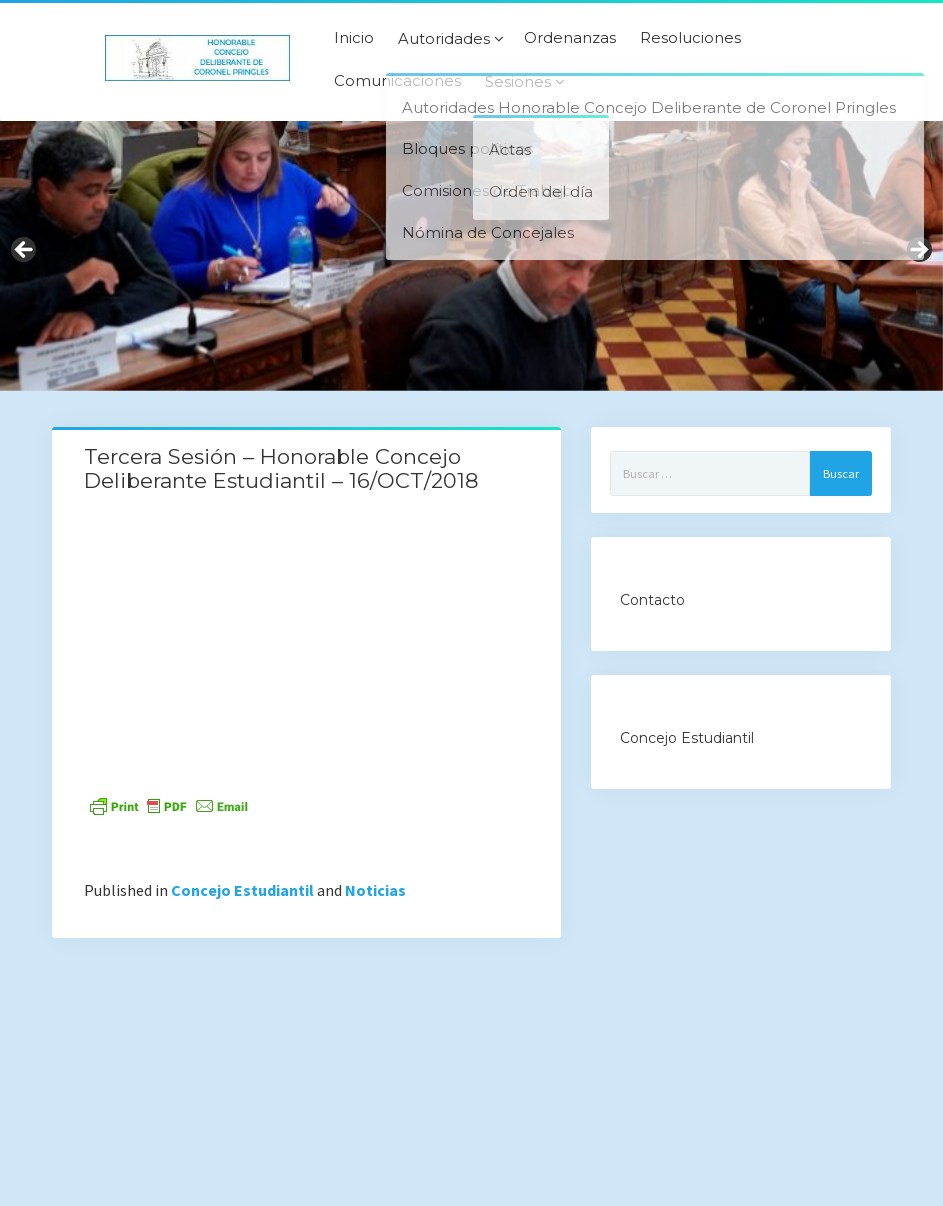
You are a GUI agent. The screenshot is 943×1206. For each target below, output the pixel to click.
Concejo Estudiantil (242, 890)
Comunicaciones (397, 81)
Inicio (354, 38)
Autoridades (444, 39)
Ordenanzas (570, 38)
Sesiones (518, 82)
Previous (25, 251)
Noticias (375, 890)
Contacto (652, 600)
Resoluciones (690, 38)
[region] (471, 255)
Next (918, 251)
